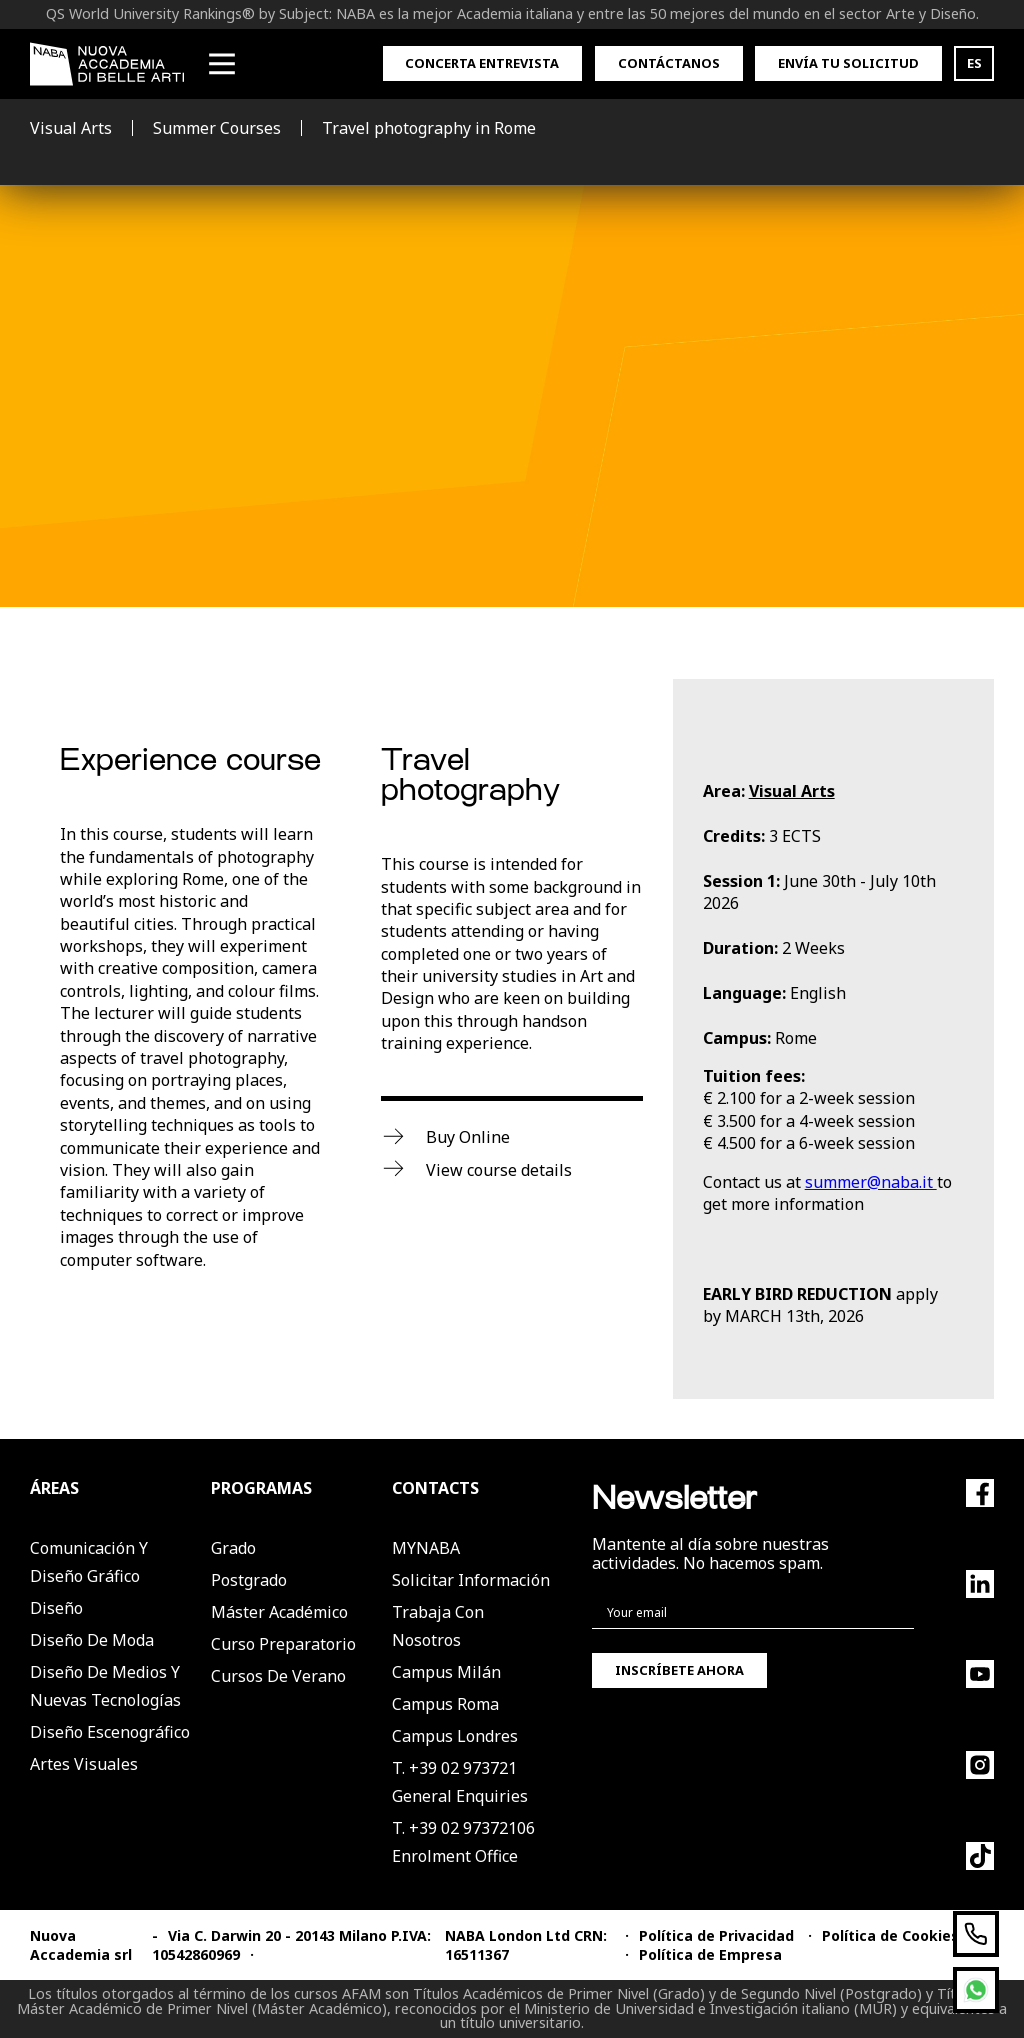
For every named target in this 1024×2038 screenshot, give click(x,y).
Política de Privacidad (716, 1935)
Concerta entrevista (482, 63)
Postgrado (249, 1580)
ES (974, 63)
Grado (233, 1548)
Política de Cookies (890, 1935)
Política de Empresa (710, 1954)
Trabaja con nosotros (438, 1626)
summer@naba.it (871, 1182)
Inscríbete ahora (679, 1670)
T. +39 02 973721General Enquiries (460, 1782)
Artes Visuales (84, 1764)
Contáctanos (669, 63)
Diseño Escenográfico (110, 1732)
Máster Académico (279, 1612)
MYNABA (426, 1548)
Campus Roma (445, 1704)
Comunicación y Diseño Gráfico (89, 1562)
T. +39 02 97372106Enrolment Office (463, 1842)
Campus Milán (446, 1672)
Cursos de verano (278, 1676)
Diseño (56, 1608)
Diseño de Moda (92, 1640)
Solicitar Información (471, 1580)
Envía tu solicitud (848, 63)
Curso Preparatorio (283, 1644)
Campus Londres (455, 1736)
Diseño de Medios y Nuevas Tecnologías (105, 1686)
